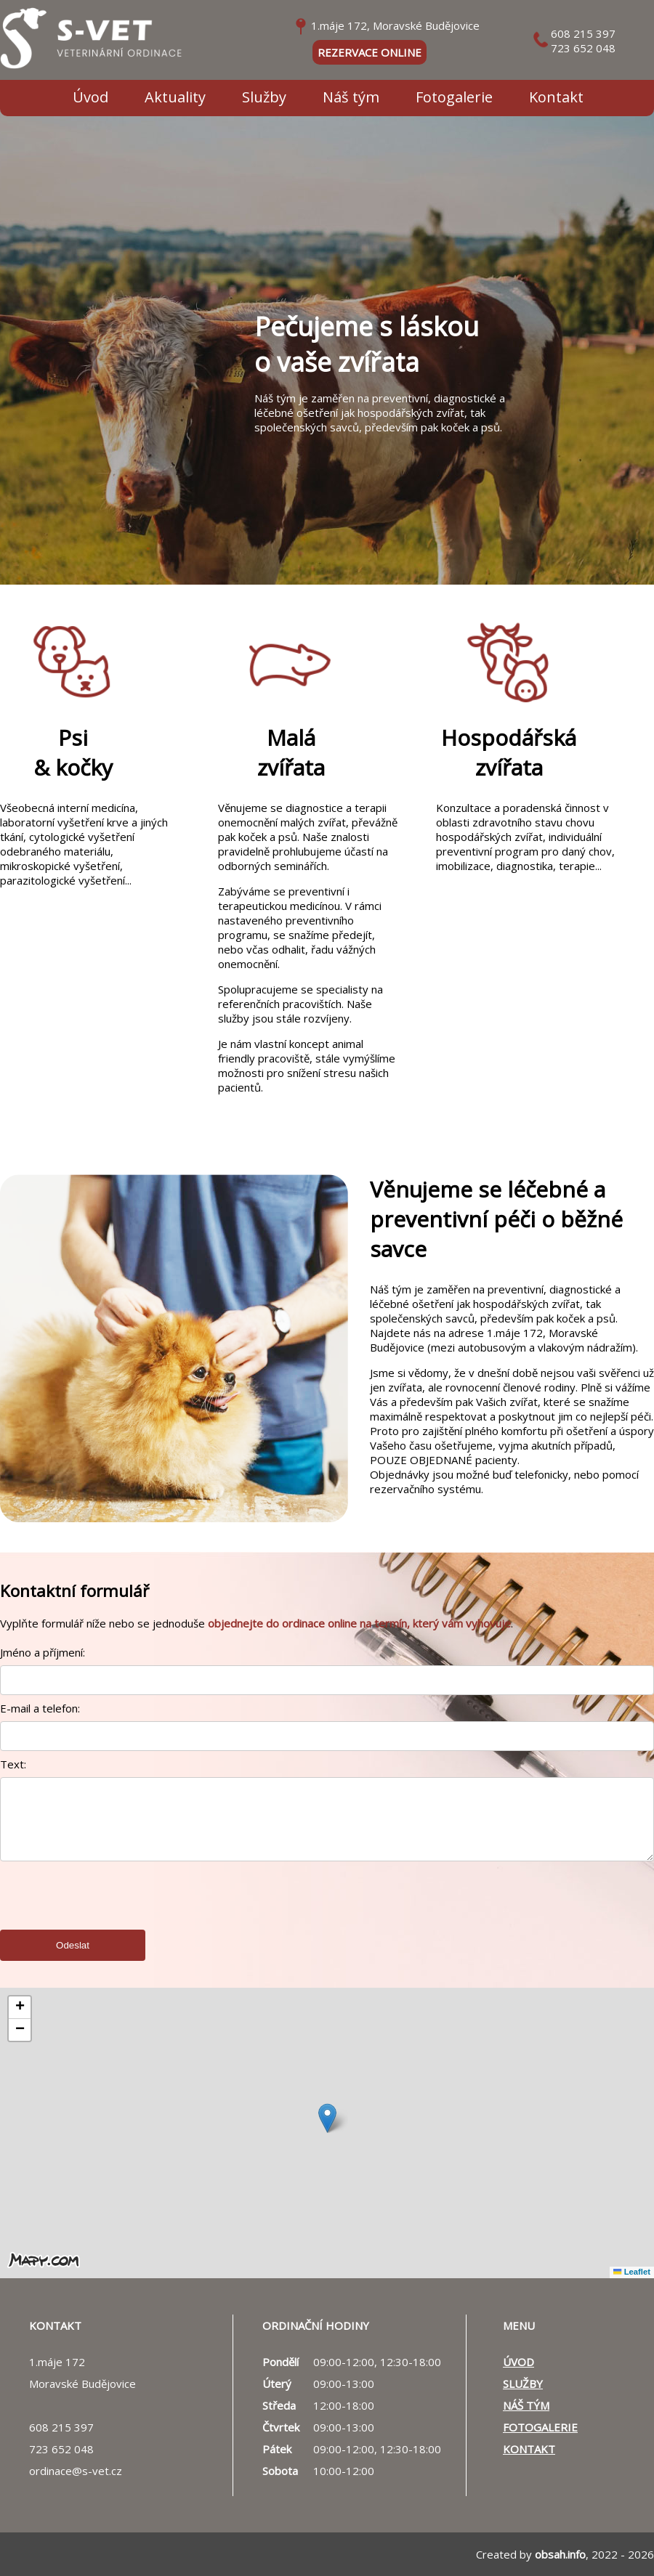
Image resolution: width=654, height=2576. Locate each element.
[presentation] (110, 1908)
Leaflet (631, 2271)
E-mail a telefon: (40, 1708)
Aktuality (175, 97)
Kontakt (556, 97)
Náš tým (351, 97)
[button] (327, 2118)
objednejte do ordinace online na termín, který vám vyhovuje (359, 1623)
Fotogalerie (454, 97)
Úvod (90, 97)
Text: (13, 1764)
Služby (264, 97)
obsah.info (560, 2554)
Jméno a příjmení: (42, 1652)
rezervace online (369, 52)
